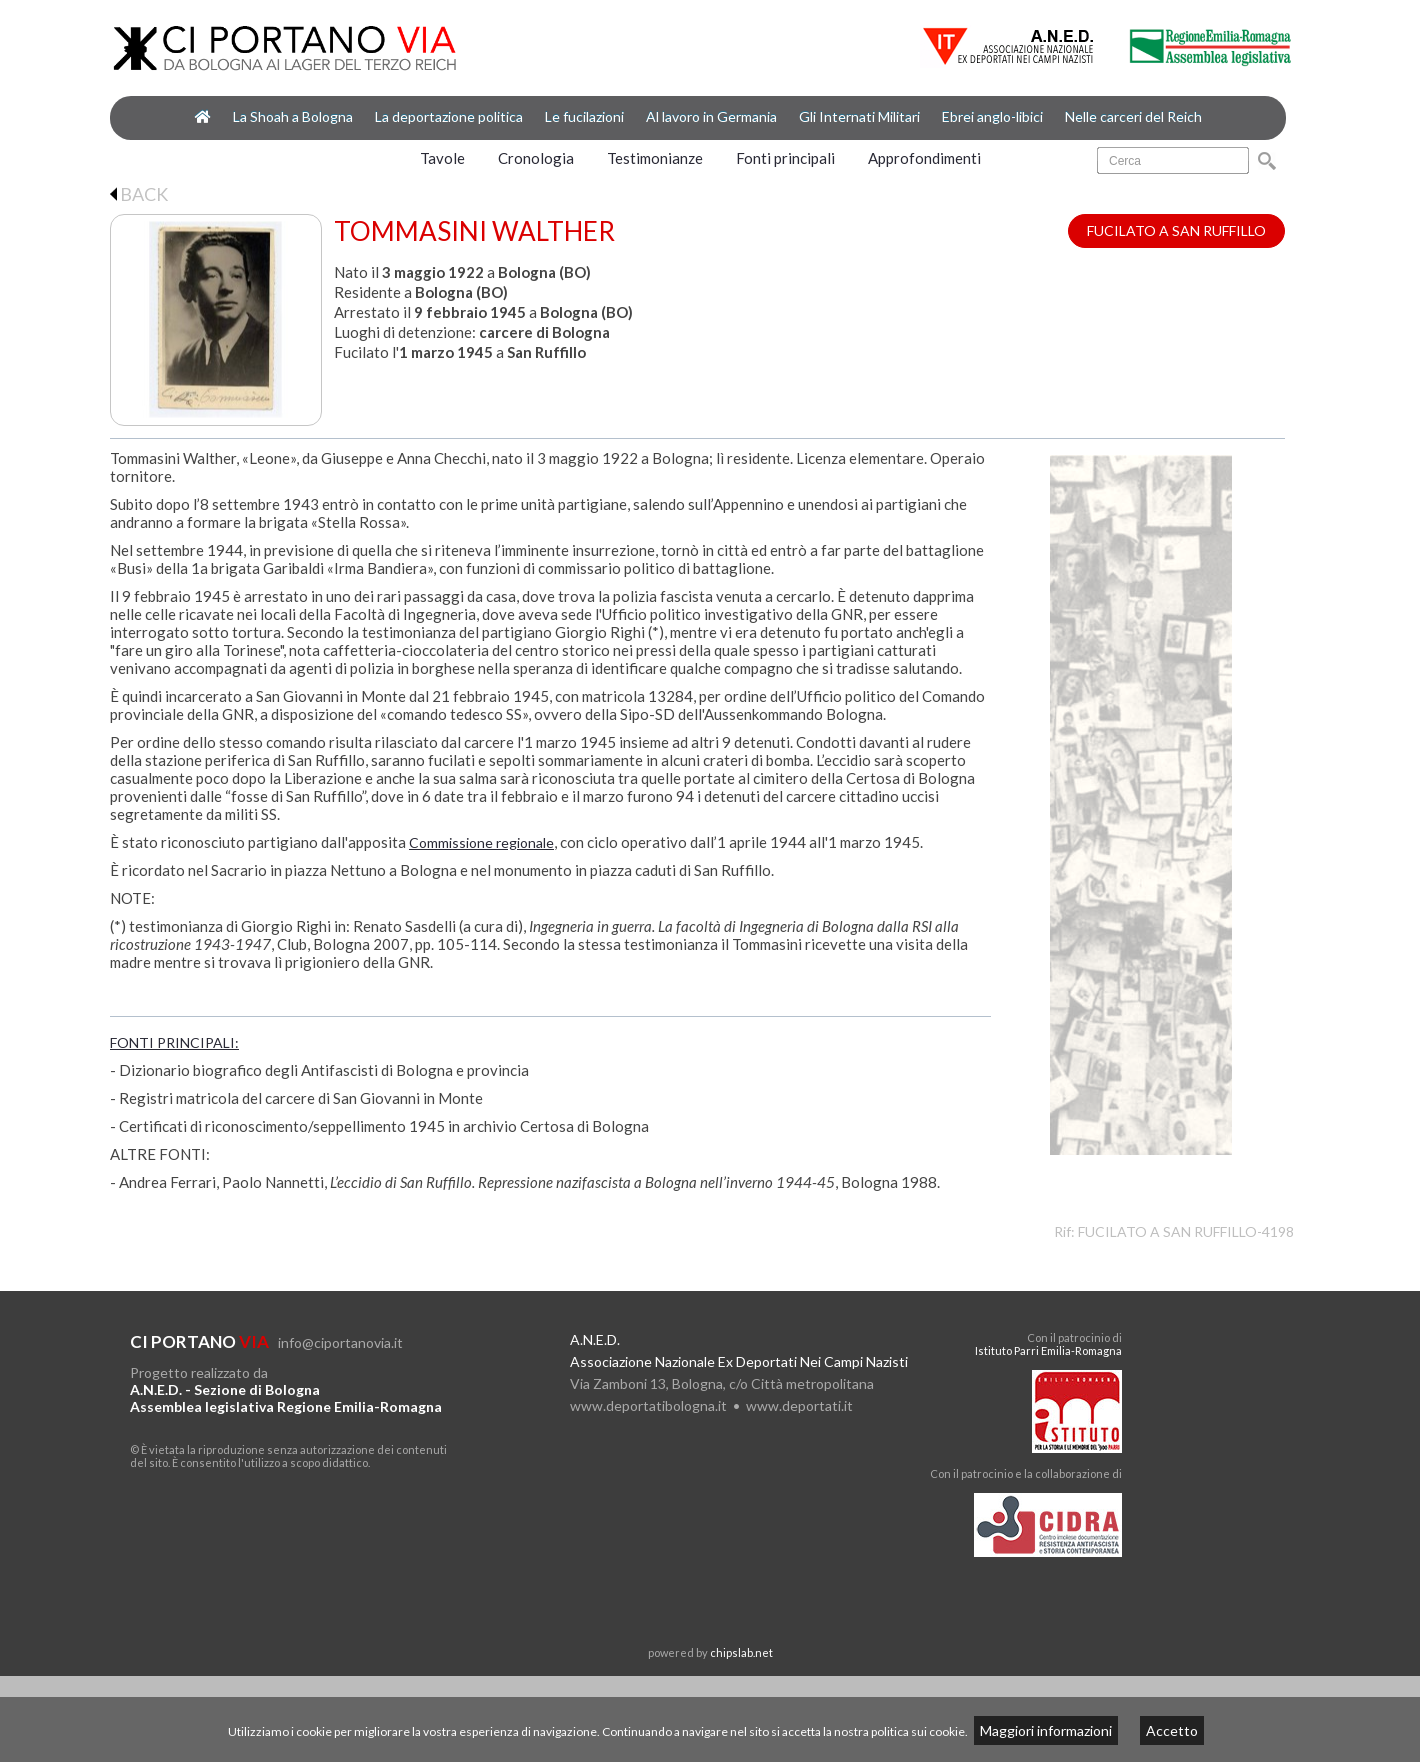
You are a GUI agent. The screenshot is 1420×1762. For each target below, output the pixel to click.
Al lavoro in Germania (711, 116)
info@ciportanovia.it (340, 1342)
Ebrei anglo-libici (992, 116)
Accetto (1172, 1730)
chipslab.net (741, 1652)
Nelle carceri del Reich (1133, 116)
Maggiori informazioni (1046, 1730)
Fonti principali (785, 158)
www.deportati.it (799, 1405)
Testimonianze (655, 158)
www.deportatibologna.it (648, 1405)
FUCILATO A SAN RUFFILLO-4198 (1186, 1231)
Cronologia (536, 158)
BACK (139, 194)
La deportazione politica (449, 116)
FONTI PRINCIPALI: (174, 1042)
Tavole (442, 158)
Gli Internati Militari (859, 116)
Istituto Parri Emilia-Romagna (1048, 1350)
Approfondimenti (924, 158)
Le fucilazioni (584, 116)
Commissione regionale (481, 842)
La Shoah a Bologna (293, 116)
